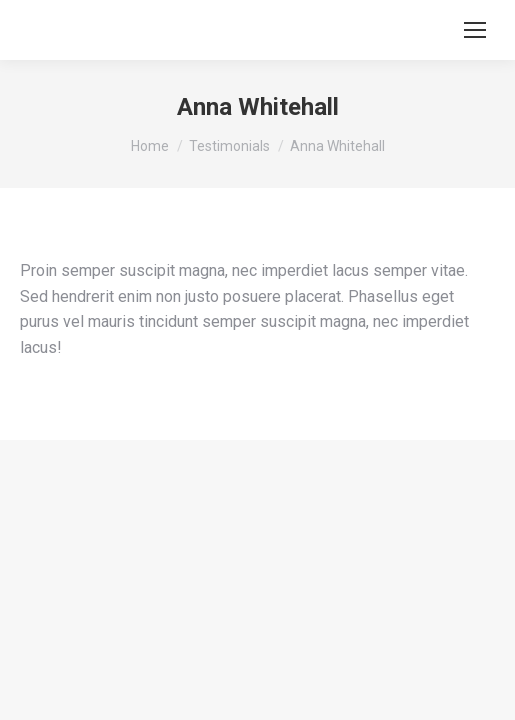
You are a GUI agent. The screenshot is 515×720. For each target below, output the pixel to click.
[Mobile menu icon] (475, 30)
